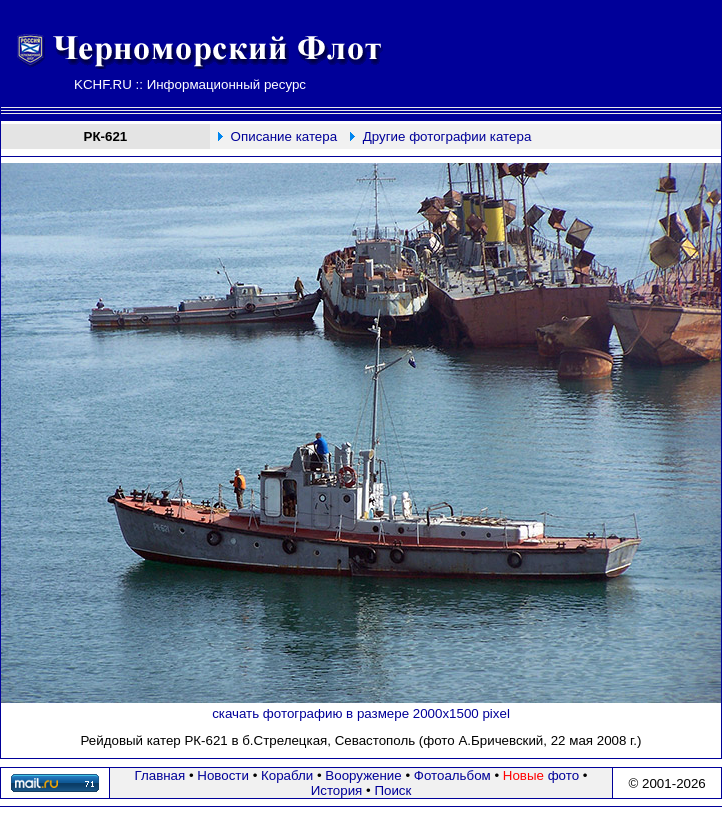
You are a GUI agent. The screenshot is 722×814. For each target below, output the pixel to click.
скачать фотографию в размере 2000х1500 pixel (361, 713)
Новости (223, 775)
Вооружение (363, 775)
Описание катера (284, 136)
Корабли (287, 775)
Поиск (392, 790)
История (337, 790)
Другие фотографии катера (447, 136)
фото (541, 775)
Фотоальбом (452, 775)
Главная (160, 775)
